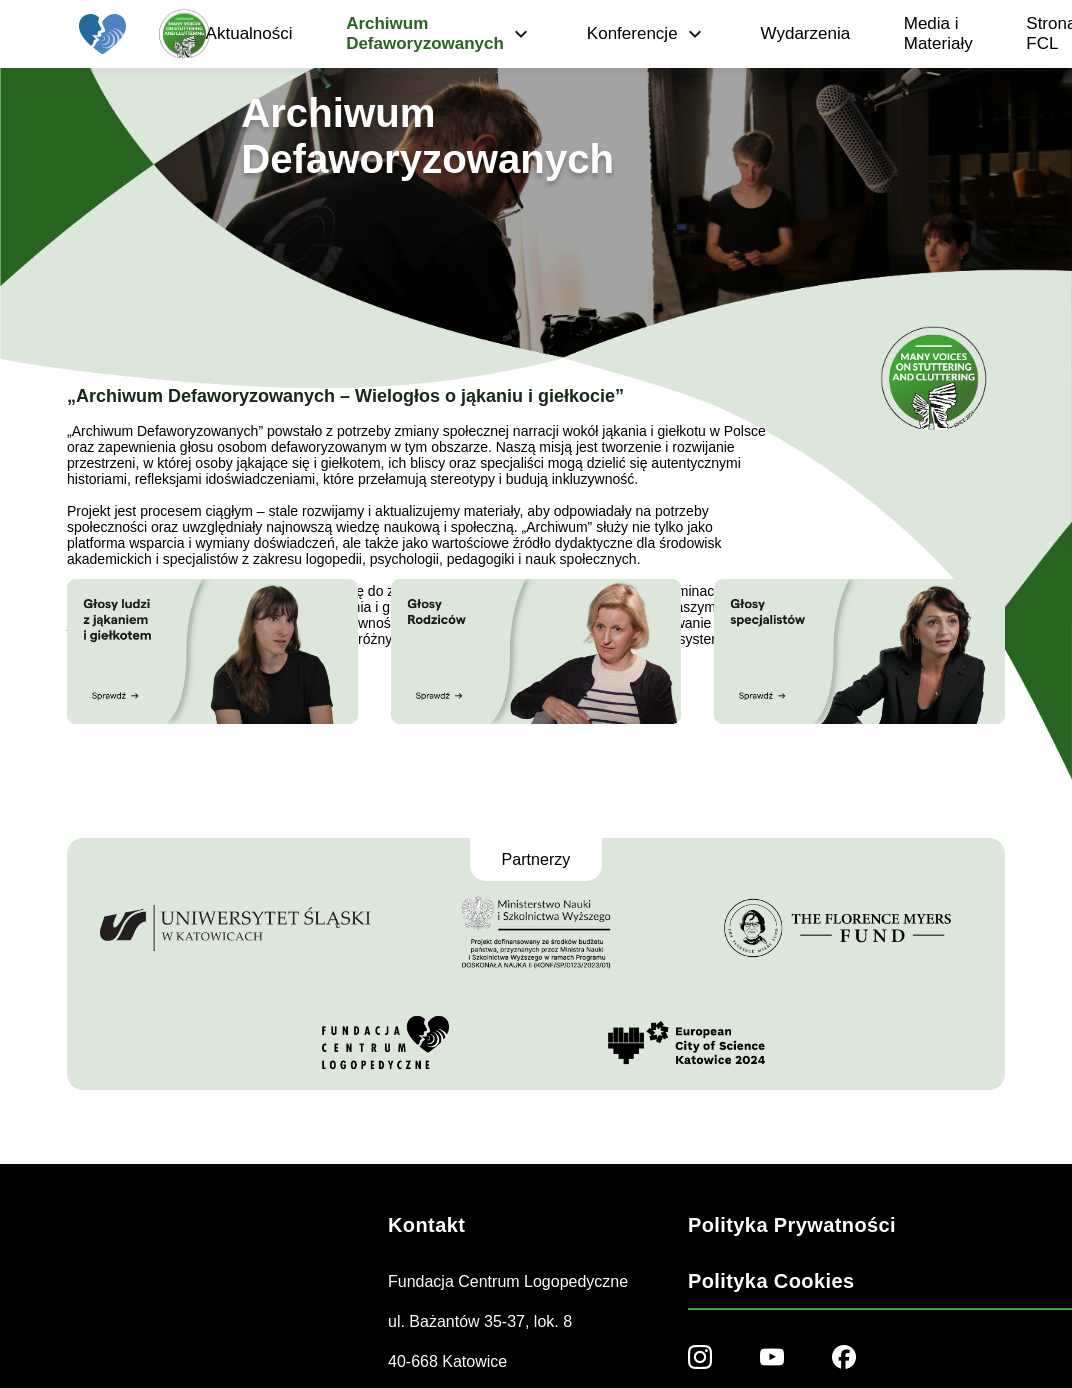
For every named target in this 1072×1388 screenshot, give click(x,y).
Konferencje (647, 34)
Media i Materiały (938, 33)
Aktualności (249, 33)
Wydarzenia (806, 33)
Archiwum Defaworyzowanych (439, 33)
